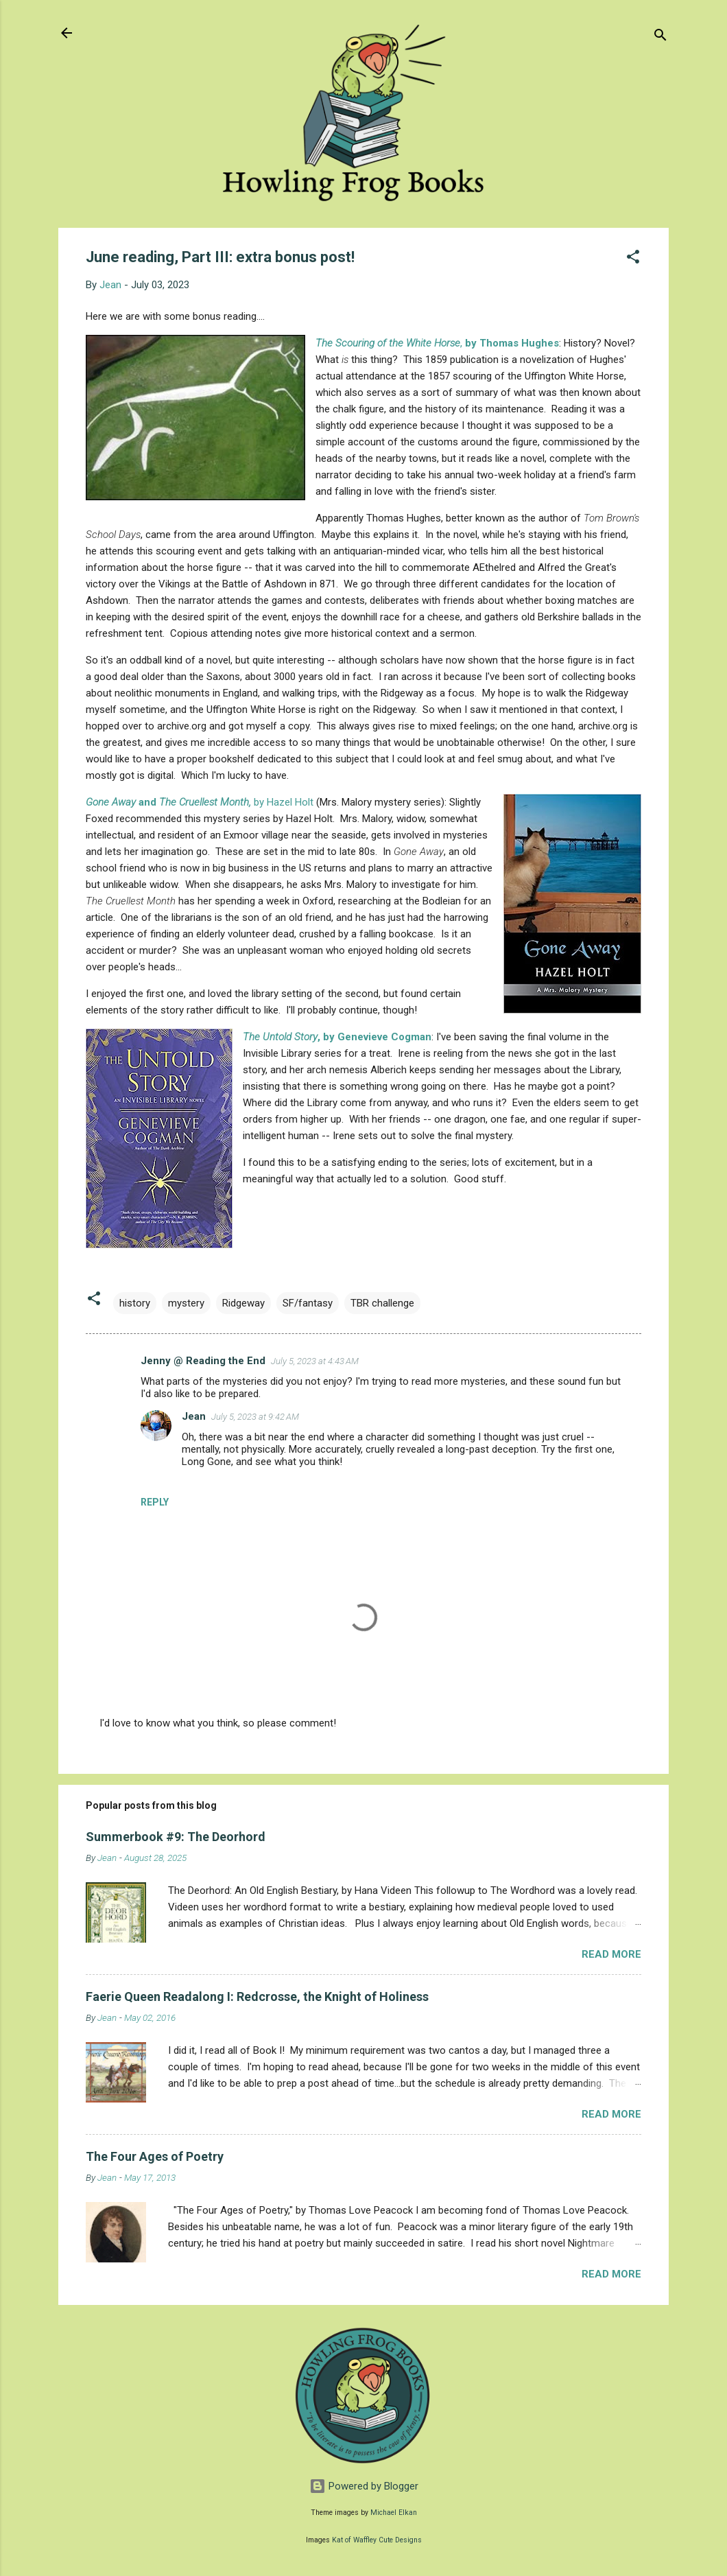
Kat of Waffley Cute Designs (377, 2540)
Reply (155, 1502)
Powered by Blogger (363, 2486)
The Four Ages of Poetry (155, 2156)
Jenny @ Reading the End (203, 1361)
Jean (194, 1416)
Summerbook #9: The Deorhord (175, 1836)
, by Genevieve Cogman (337, 1037)
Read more (611, 1954)
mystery (186, 1303)
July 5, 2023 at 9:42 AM (255, 1417)
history (134, 1303)
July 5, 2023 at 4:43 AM (315, 1361)
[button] (633, 259)
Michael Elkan (393, 2512)
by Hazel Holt (201, 802)
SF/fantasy (308, 1303)
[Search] (660, 37)
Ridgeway (243, 1303)
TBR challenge (382, 1303)
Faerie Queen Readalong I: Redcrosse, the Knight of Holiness (257, 1996)
